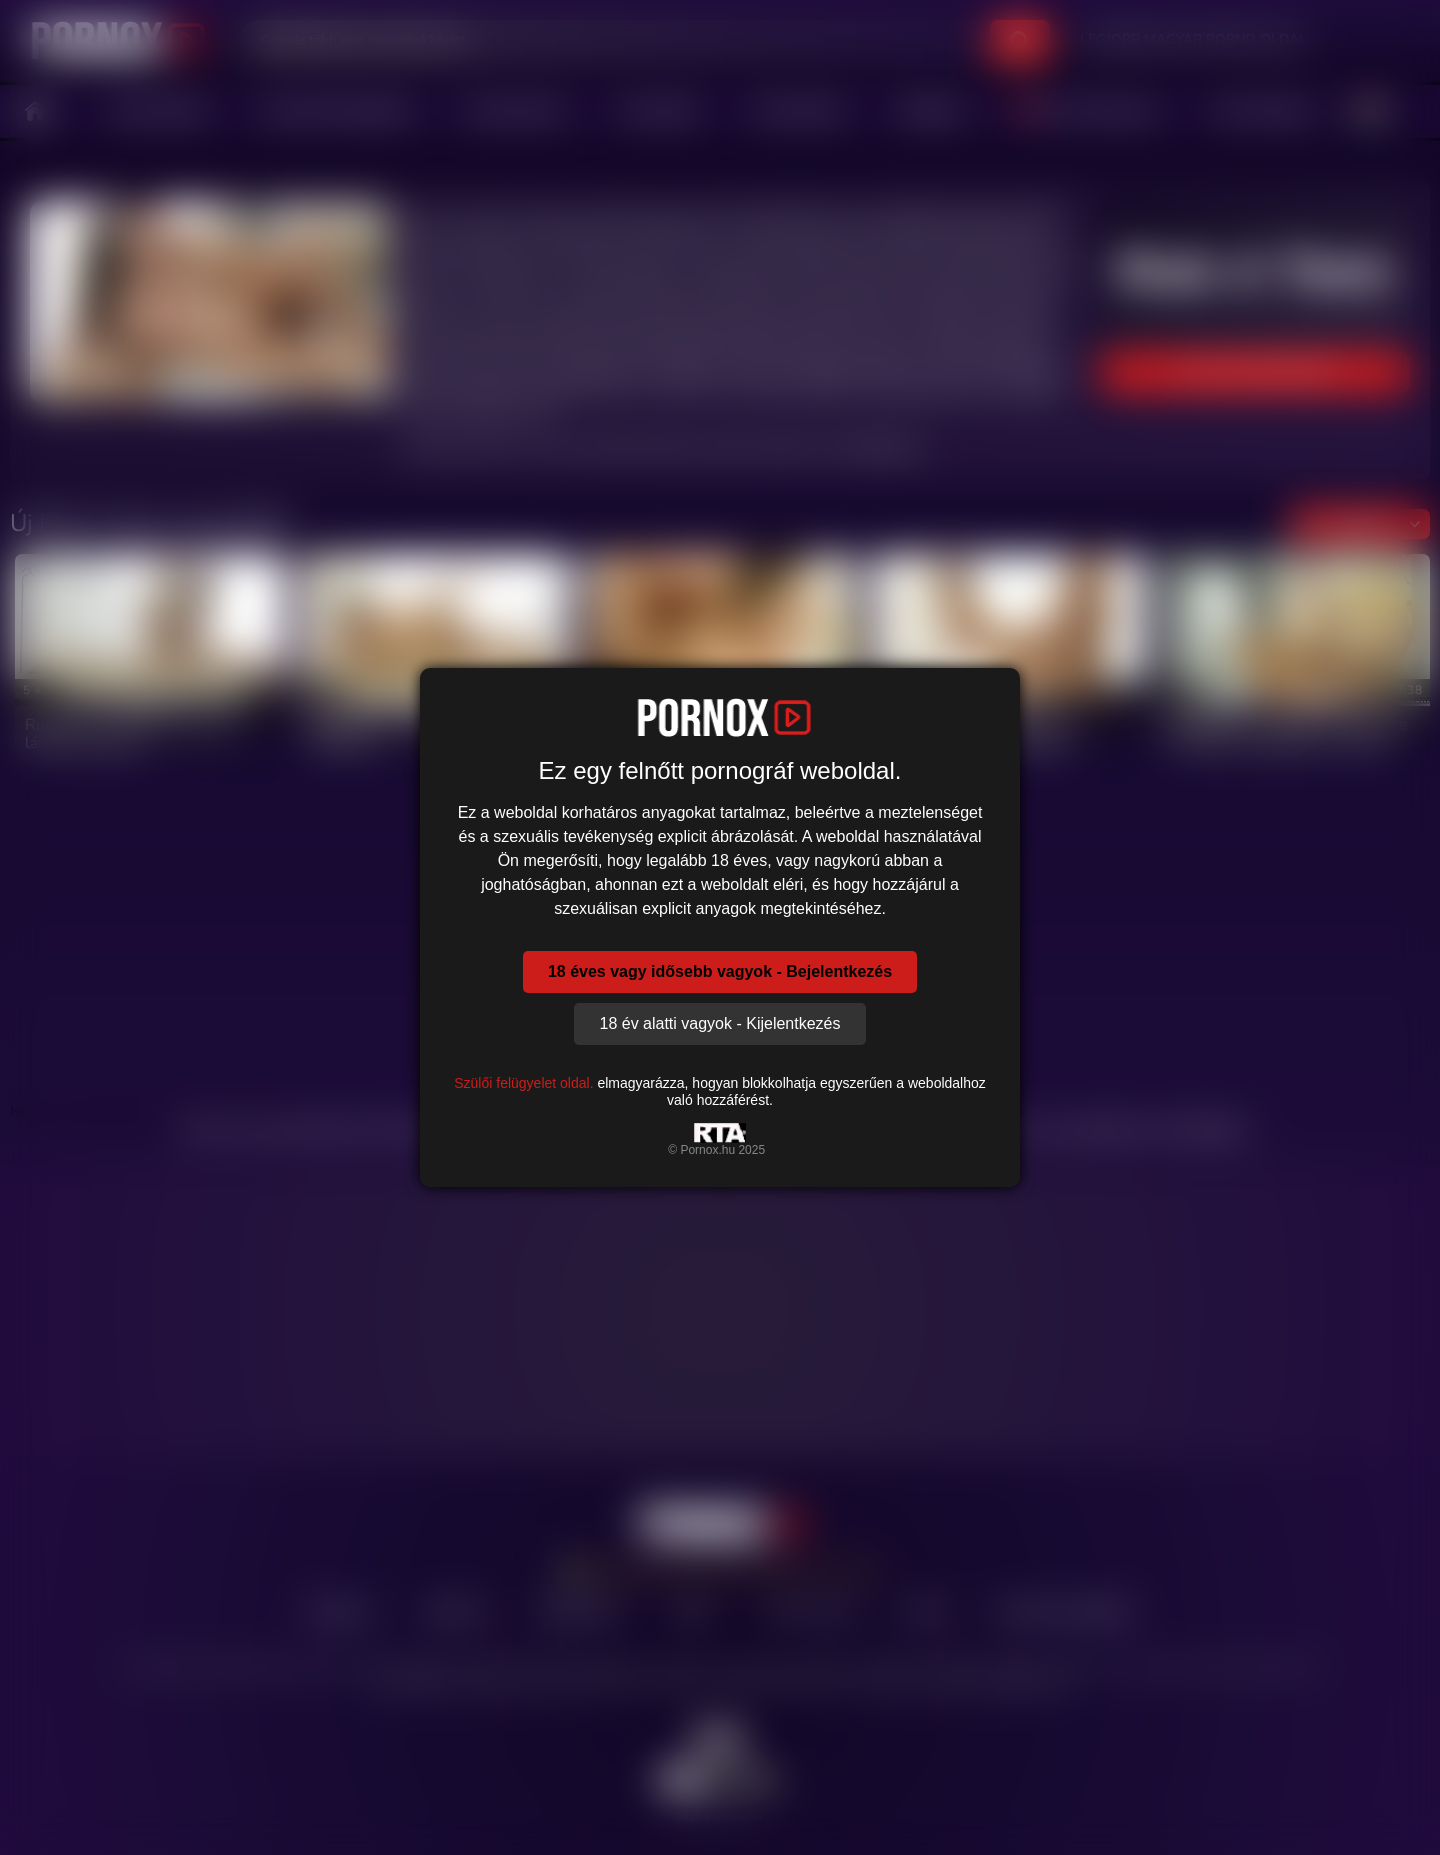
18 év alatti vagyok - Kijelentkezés (719, 1023)
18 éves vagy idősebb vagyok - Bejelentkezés (720, 971)
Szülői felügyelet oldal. (523, 1083)
